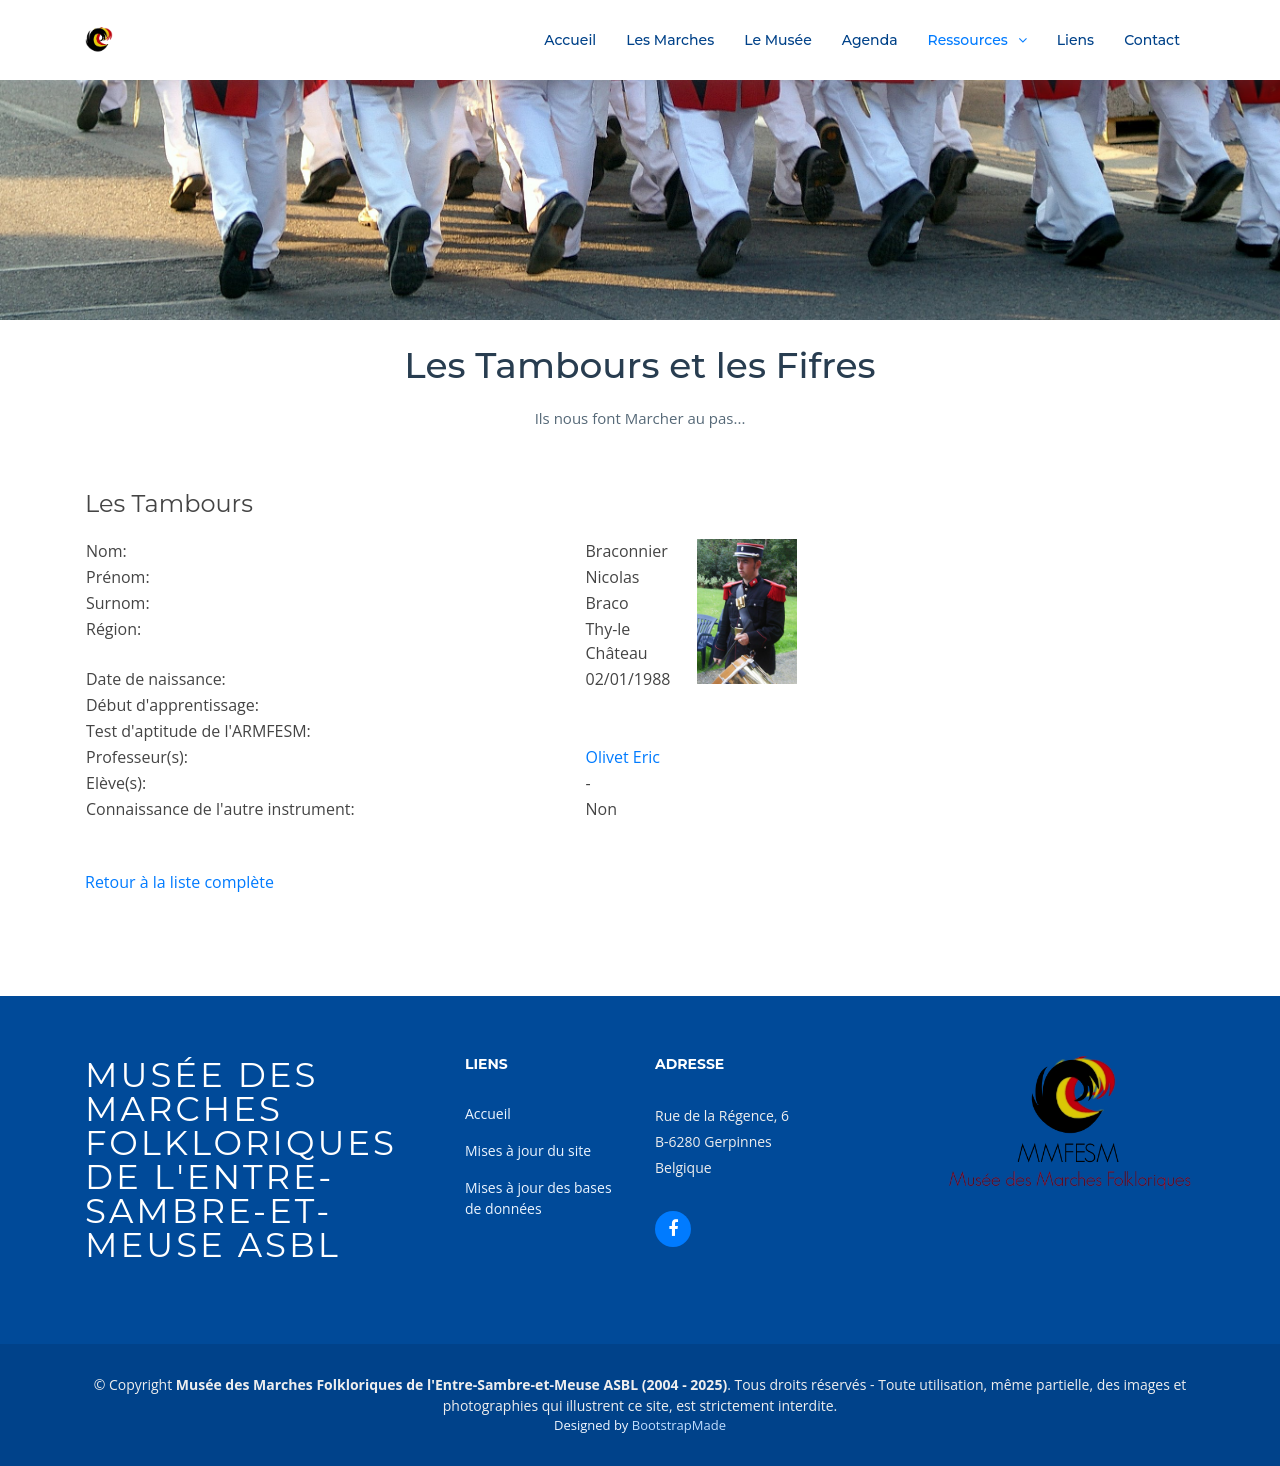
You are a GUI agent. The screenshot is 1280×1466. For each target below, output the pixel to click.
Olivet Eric (623, 757)
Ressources (968, 40)
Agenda (870, 40)
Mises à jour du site (528, 1150)
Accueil (570, 40)
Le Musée (778, 40)
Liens (1075, 40)
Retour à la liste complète (179, 882)
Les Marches (670, 40)
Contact (1152, 40)
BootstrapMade (679, 1425)
